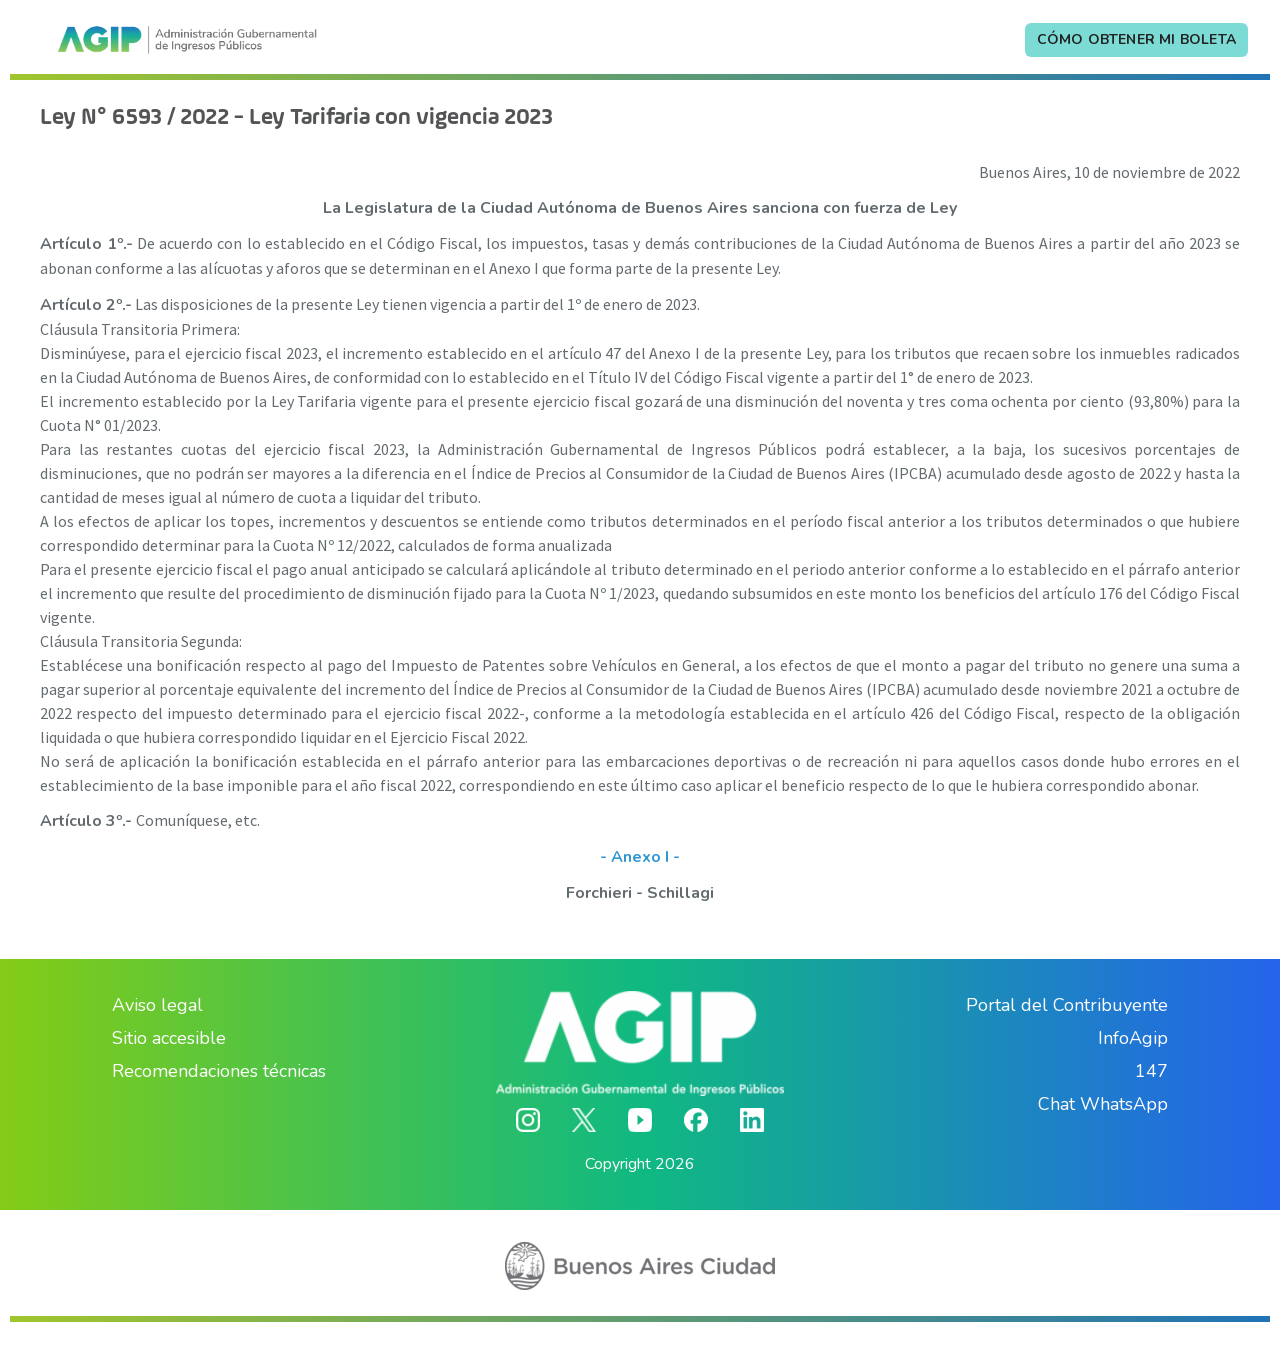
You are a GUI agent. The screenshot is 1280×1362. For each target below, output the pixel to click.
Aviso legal (157, 1005)
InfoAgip (1133, 1038)
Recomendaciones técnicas (219, 1071)
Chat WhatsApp (1103, 1104)
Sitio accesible (169, 1038)
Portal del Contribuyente (1067, 1005)
